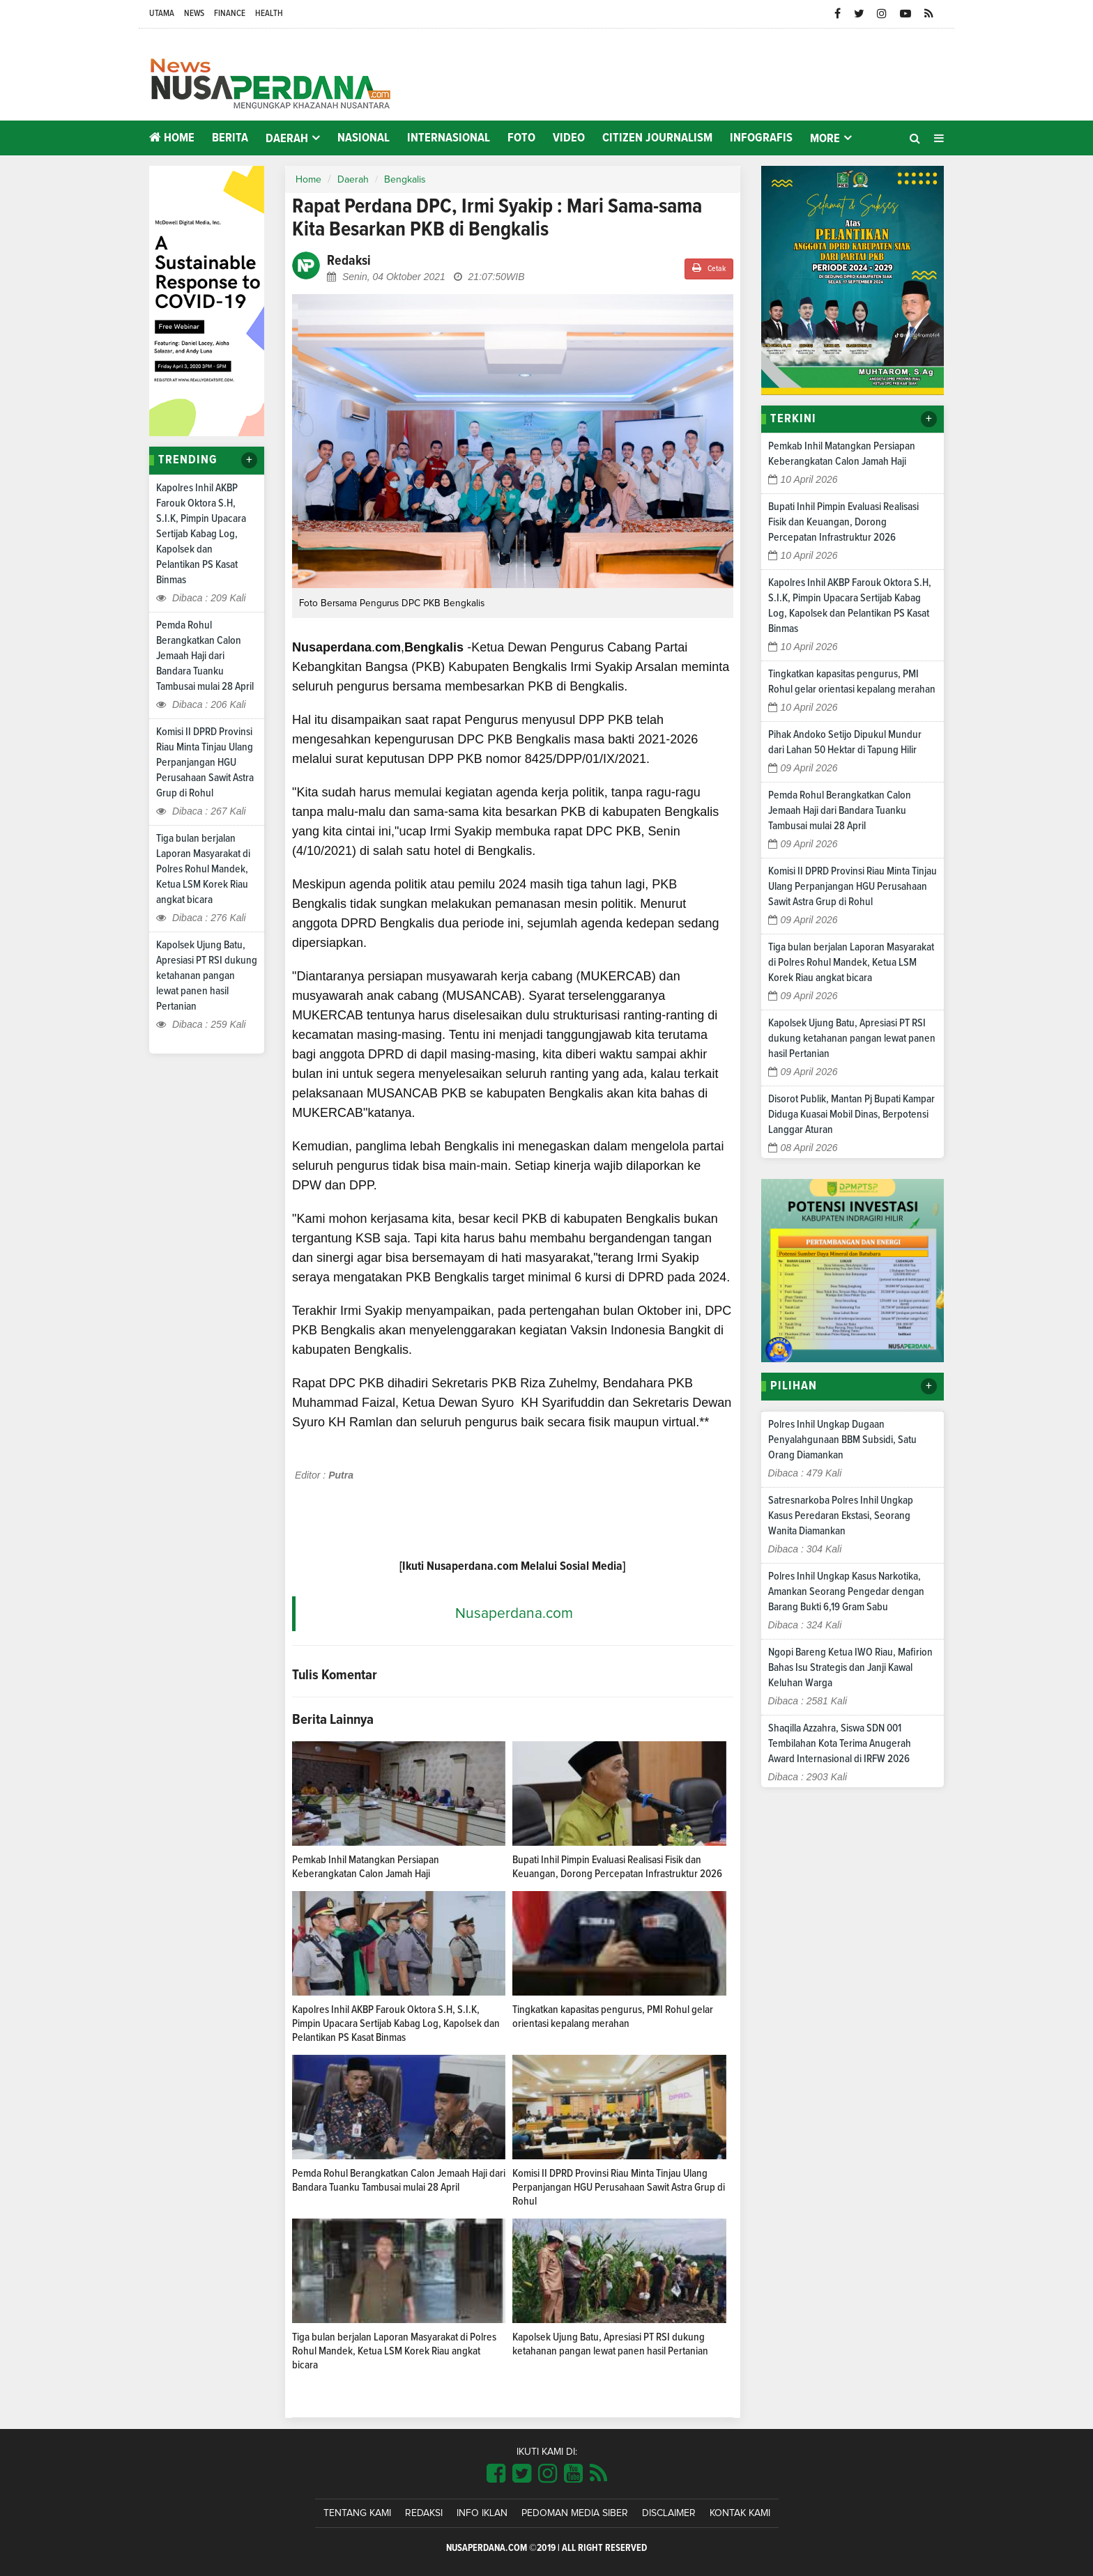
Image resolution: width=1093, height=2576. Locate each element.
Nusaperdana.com (514, 1613)
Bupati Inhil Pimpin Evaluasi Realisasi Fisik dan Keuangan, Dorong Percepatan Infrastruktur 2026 (843, 522)
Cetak (709, 268)
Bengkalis (405, 180)
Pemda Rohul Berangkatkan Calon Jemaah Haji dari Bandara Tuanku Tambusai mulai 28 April (205, 655)
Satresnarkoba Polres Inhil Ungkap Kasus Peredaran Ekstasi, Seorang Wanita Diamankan (840, 1515)
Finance (229, 13)
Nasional (363, 138)
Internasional (448, 138)
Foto (521, 138)
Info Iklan (482, 2513)
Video (569, 138)
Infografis (761, 138)
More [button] (825, 138)
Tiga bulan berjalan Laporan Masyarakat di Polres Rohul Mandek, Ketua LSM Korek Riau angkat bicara (203, 869)
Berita (230, 138)
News (194, 13)
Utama (161, 13)
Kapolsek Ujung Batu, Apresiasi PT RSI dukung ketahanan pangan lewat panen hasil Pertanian (206, 975)
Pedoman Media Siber (574, 2513)
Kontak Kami (740, 2513)
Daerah (353, 180)
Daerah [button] (287, 138)
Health (269, 13)
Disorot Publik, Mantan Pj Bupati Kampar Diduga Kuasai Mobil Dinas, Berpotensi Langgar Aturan (851, 1114)
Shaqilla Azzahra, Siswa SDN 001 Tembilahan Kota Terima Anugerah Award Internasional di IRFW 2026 (839, 1743)
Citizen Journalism (657, 138)
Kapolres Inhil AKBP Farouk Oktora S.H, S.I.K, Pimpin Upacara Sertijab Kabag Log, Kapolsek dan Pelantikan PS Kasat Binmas (201, 533)
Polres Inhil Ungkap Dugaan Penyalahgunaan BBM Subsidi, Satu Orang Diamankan (842, 1439)
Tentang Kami (357, 2513)
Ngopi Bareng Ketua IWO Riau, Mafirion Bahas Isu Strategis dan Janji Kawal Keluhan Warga (850, 1667)
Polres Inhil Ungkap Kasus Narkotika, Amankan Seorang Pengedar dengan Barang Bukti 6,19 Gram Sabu (846, 1591)
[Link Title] (496, 2474)
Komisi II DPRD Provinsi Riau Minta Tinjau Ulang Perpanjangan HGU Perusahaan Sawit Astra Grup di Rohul (205, 762)
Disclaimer (669, 2513)
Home (171, 137)
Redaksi (424, 2513)
